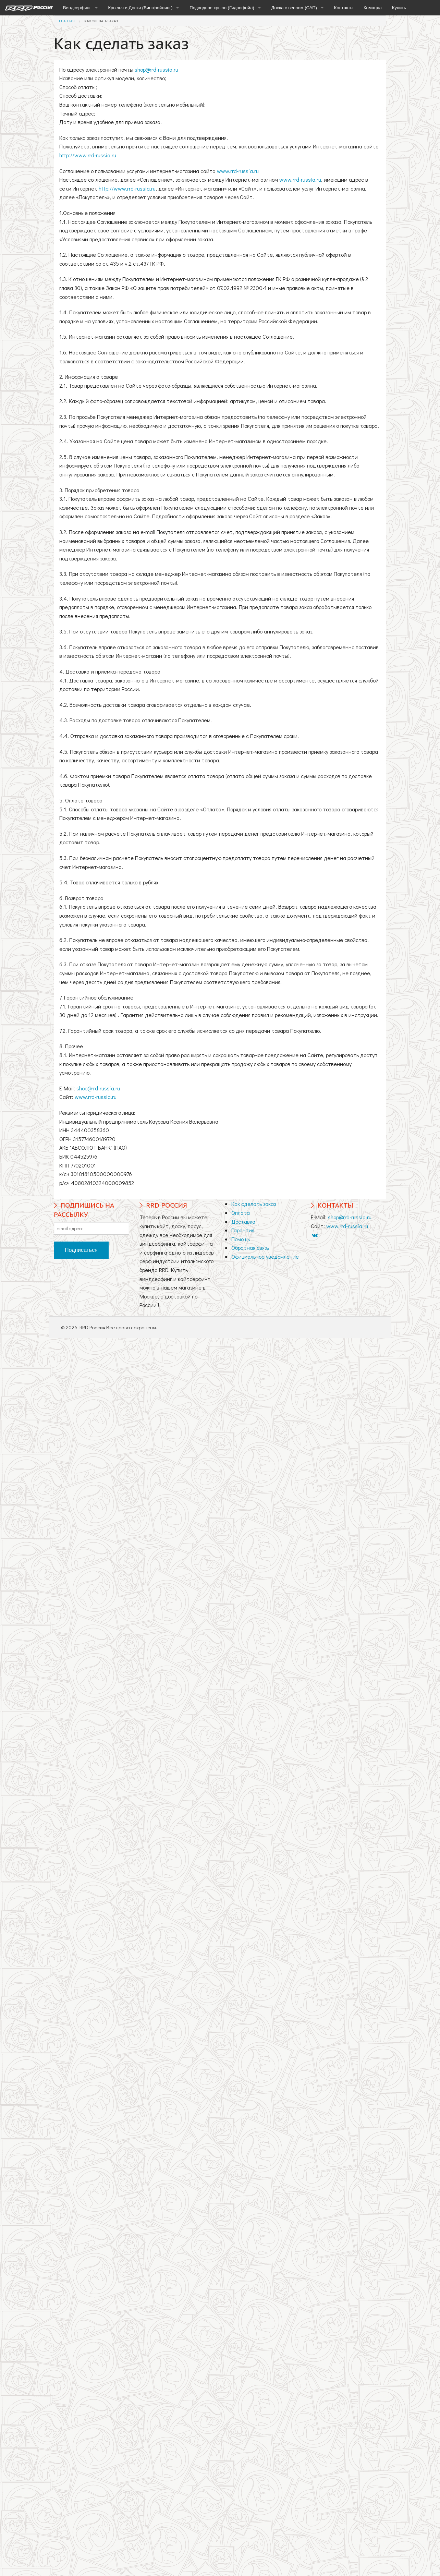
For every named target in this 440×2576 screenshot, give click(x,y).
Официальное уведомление (265, 1256)
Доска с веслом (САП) (294, 7)
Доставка (243, 1221)
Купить (399, 7)
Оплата (240, 1212)
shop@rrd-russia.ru (156, 69)
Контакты (343, 7)
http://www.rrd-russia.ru (87, 155)
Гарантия (242, 1230)
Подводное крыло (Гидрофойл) (222, 7)
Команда (373, 7)
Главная (67, 20)
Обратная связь (250, 1247)
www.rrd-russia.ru (238, 170)
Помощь (240, 1239)
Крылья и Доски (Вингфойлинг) (140, 7)
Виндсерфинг (77, 7)
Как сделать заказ (101, 20)
